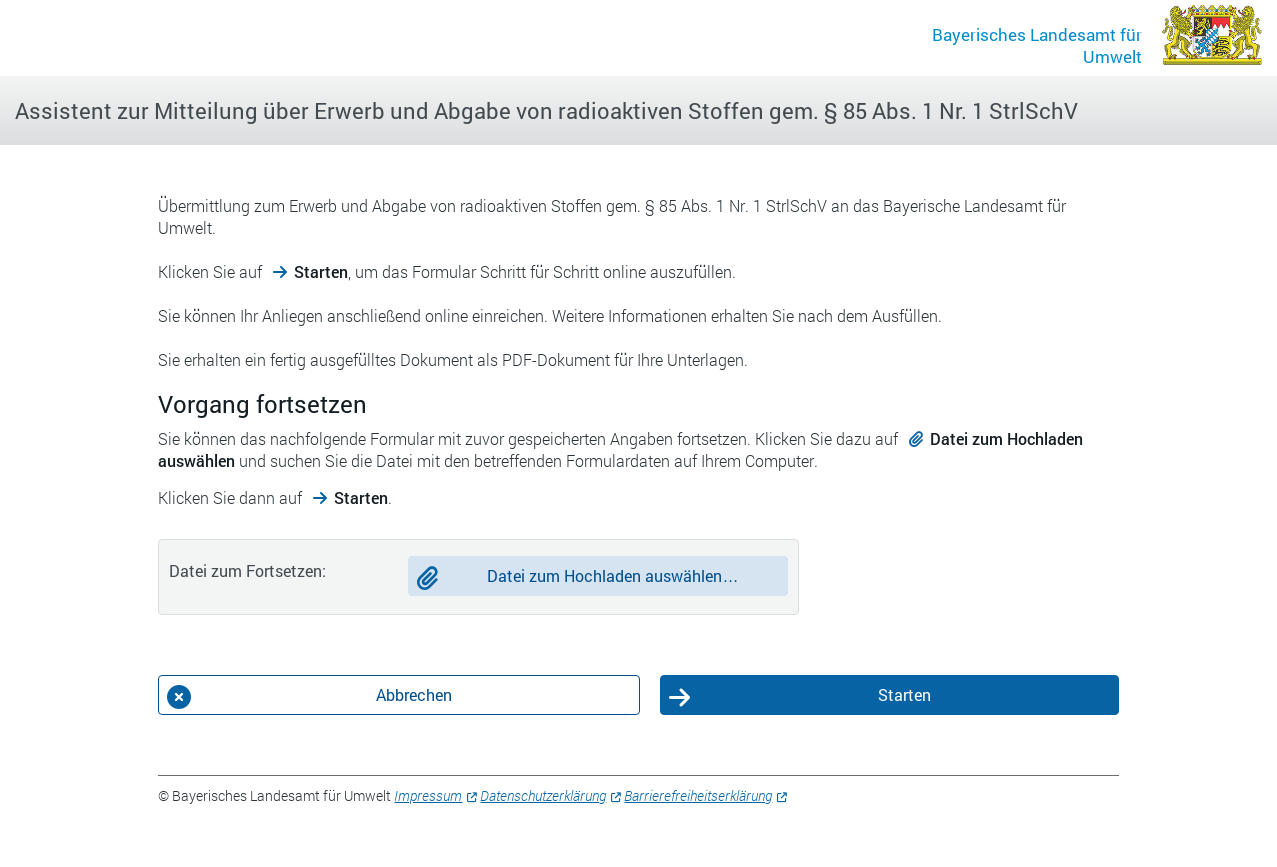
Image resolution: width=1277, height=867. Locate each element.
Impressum (428, 795)
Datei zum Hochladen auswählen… (612, 575)
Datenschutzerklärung (543, 795)
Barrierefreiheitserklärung (698, 795)
